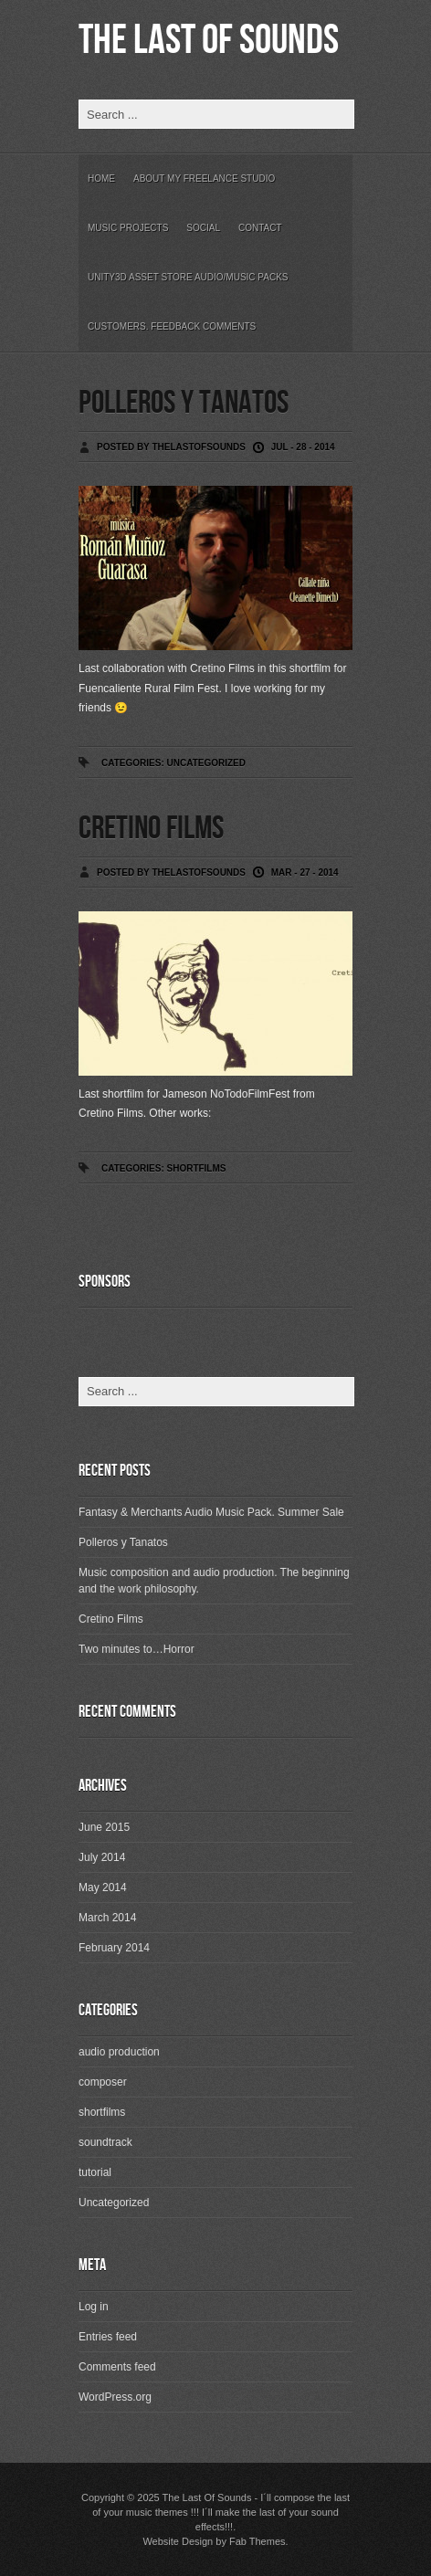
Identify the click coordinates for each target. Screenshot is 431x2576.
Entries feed (108, 2336)
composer (103, 2082)
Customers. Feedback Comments (172, 326)
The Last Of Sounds (209, 41)
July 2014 (102, 1857)
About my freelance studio (204, 178)
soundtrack (105, 2142)
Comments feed (117, 2366)
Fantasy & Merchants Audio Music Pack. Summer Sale (211, 1512)
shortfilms (196, 1168)
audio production (119, 2051)
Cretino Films (151, 828)
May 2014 (103, 1887)
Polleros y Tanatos (184, 403)
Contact (260, 228)
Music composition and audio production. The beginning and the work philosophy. (214, 1580)
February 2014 (114, 1947)
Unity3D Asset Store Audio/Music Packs (188, 277)
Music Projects (128, 228)
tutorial (95, 2172)
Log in (94, 2306)
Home (101, 178)
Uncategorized (205, 763)
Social (203, 228)
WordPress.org (115, 2397)
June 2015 (104, 1827)
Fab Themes (257, 2541)
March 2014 (107, 1917)
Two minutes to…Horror (136, 1649)
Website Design (177, 2541)
